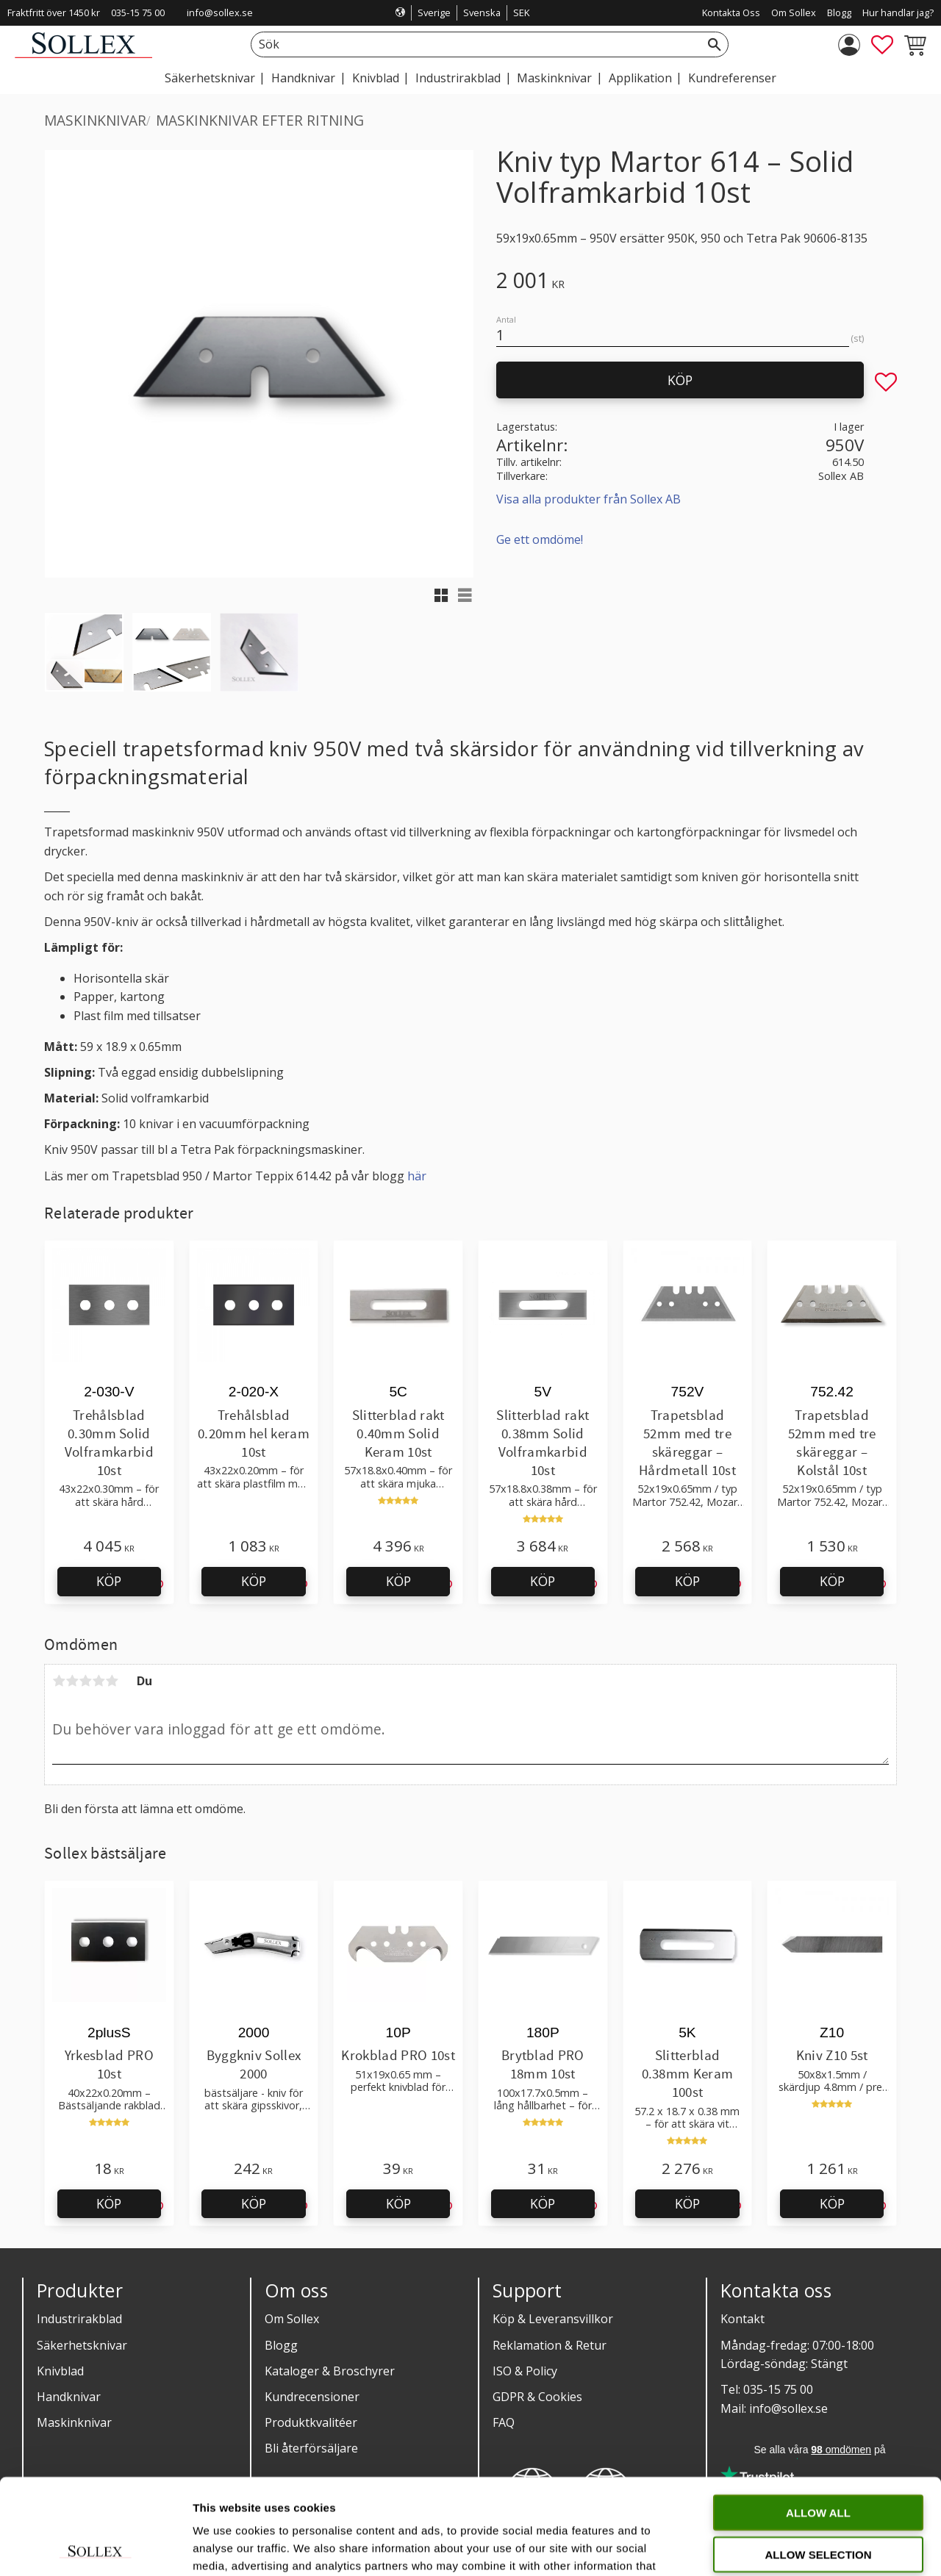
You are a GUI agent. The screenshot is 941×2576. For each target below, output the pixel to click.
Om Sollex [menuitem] (793, 12)
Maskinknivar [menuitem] (554, 78)
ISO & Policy (525, 2371)
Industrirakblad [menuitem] (458, 78)
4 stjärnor (98, 1680)
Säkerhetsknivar (82, 2345)
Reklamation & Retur (550, 2345)
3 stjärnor (85, 1680)
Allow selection (818, 2459)
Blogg (281, 2345)
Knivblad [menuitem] (375, 78)
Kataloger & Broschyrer (330, 2371)
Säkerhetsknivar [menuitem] (210, 78)
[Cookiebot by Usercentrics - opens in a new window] (95, 2547)
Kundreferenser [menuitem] (732, 78)
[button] (882, 45)
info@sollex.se (220, 12)
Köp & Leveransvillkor (553, 2319)
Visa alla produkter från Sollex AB (588, 499)
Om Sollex (292, 2319)
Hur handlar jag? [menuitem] (898, 12)
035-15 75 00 (138, 12)
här (416, 1176)
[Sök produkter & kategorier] (473, 44)
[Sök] (714, 44)
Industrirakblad (79, 2319)
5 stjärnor (111, 1680)
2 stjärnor (72, 1680)
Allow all (818, 2417)
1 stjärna (58, 1680)
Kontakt (742, 2319)
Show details (771, 2547)
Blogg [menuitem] (839, 12)
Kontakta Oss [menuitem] (731, 12)
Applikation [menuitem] (640, 78)
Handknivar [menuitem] (303, 78)
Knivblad (60, 2371)
